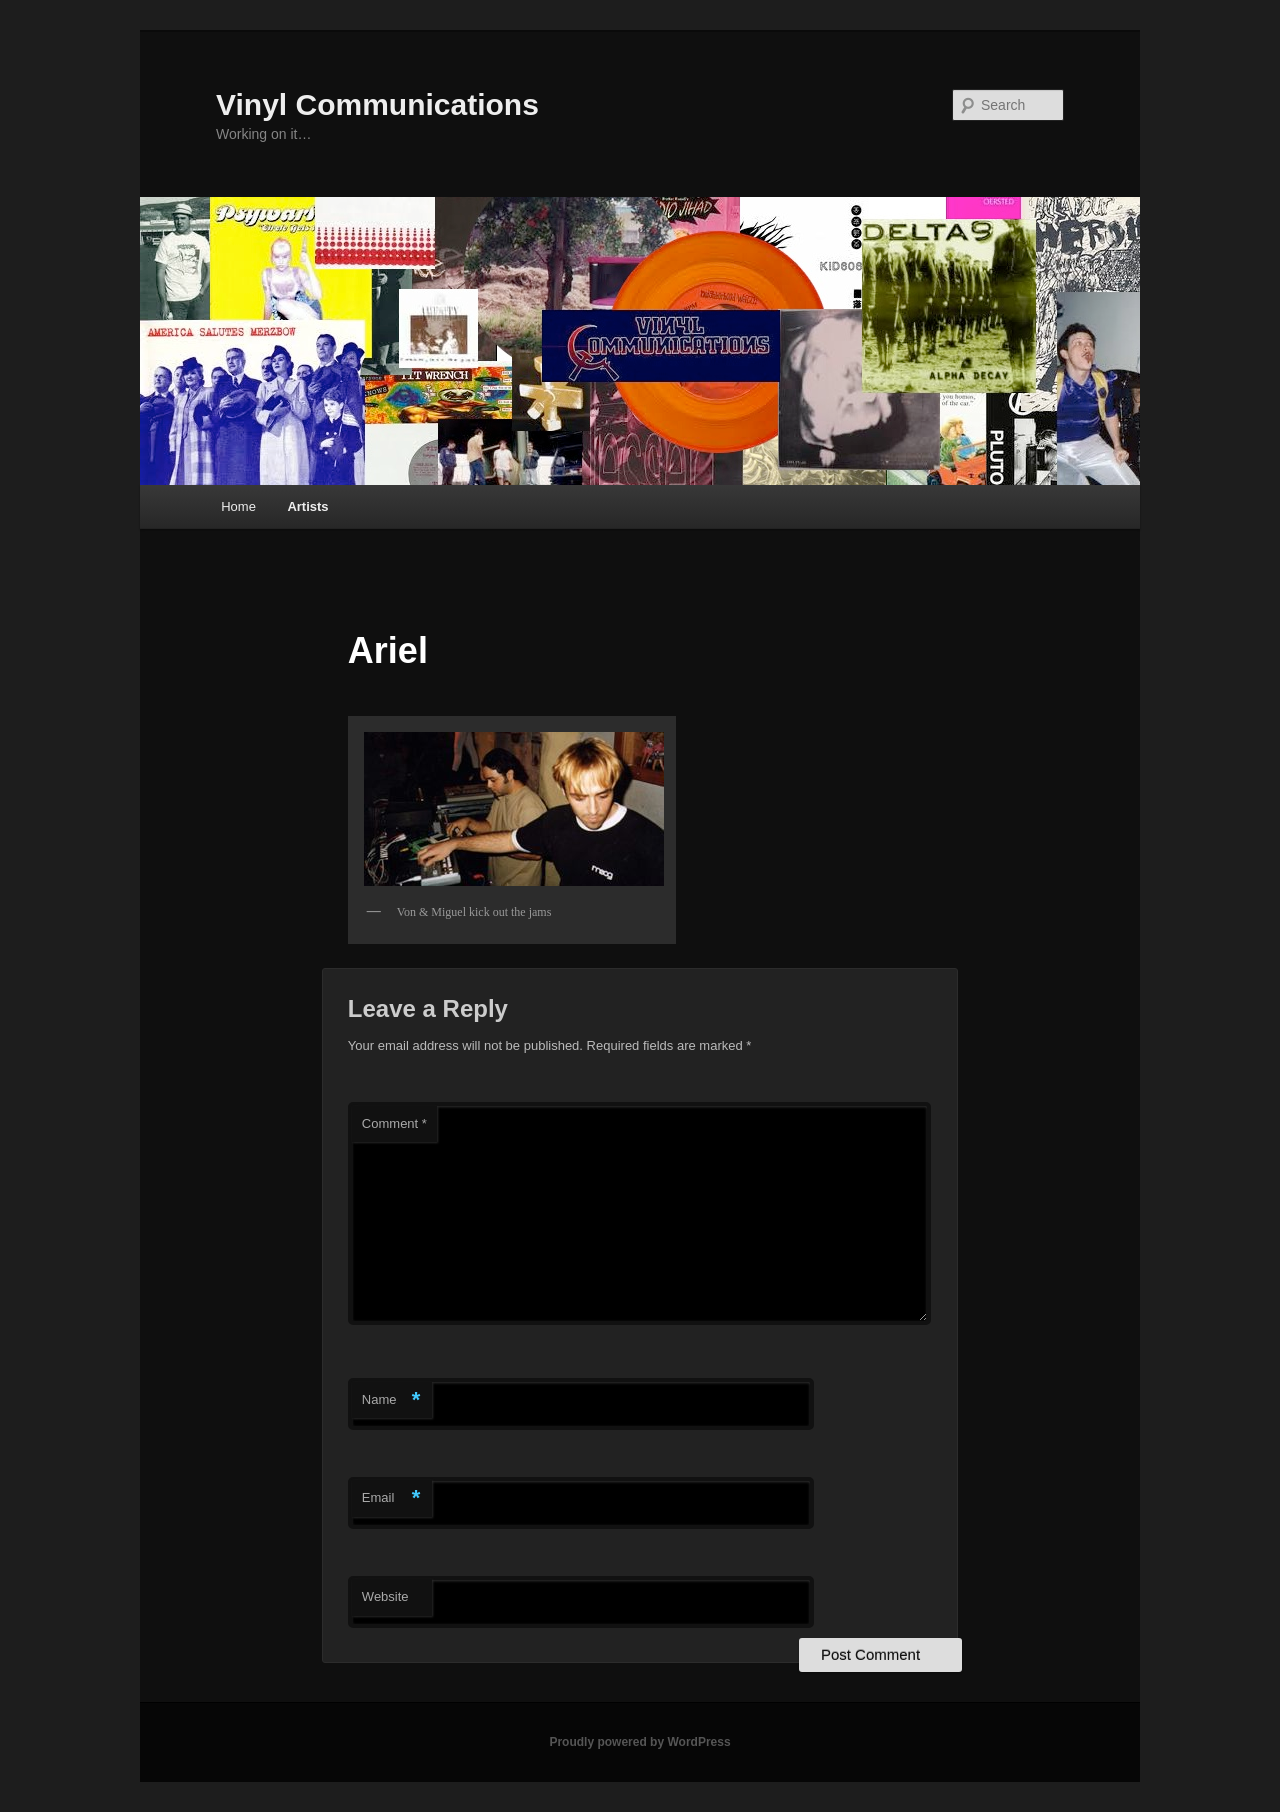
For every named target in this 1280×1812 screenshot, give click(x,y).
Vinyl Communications (377, 104)
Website (385, 1596)
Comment (394, 1123)
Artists (307, 506)
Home (238, 506)
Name (391, 1400)
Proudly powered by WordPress (639, 1742)
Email (391, 1498)
